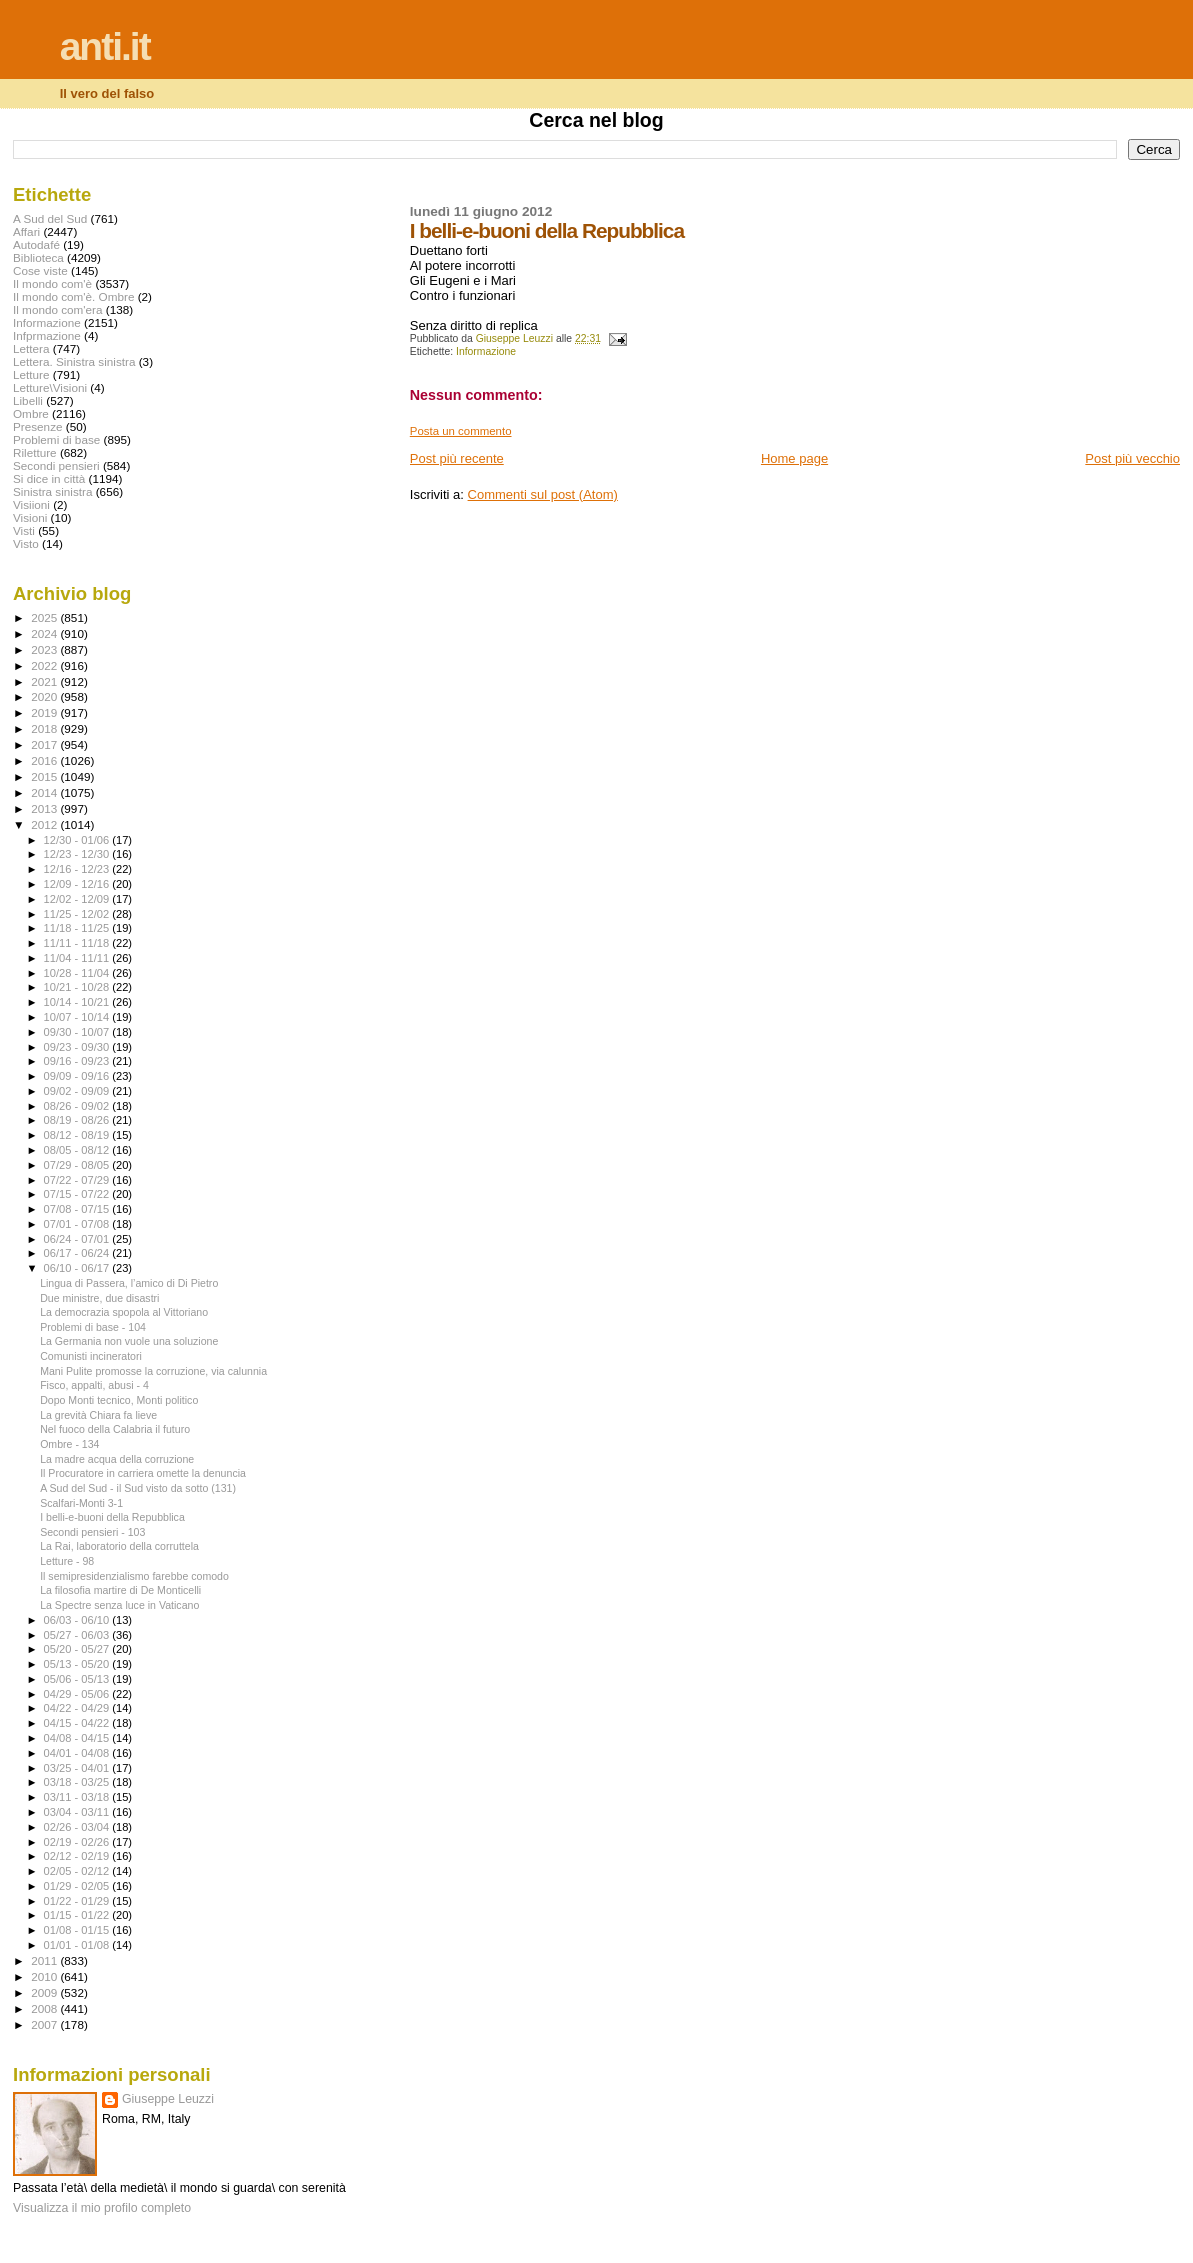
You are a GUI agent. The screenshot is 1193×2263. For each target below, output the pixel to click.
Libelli (28, 400)
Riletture (35, 452)
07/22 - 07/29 (78, 1180)
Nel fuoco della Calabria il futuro (115, 1429)
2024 (45, 633)
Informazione (486, 351)
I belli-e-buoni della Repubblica (112, 1517)
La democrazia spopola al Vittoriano (124, 1312)
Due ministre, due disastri (99, 1298)
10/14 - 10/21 (78, 1002)
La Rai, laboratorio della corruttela (119, 1546)
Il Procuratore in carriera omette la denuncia (143, 1473)
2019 (45, 712)
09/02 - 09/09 (78, 1091)
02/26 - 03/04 (78, 1827)
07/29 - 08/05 (78, 1165)
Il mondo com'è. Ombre (73, 296)
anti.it (105, 46)
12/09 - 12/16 (78, 884)
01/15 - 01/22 (78, 1915)
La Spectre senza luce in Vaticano (119, 1605)
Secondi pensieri (56, 465)
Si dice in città (49, 478)
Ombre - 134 (69, 1444)
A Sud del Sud (50, 218)
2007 (45, 2024)
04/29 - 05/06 (78, 1694)
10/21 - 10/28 (78, 987)
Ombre (31, 413)
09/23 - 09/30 (78, 1047)
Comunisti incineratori (91, 1356)
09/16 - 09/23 (78, 1061)
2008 (45, 2008)
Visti (24, 530)
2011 (45, 1960)
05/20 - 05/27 (78, 1649)
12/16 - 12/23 (78, 869)
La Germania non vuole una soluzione (129, 1341)
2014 (45, 792)
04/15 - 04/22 (78, 1723)
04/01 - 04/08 (78, 1753)
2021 (45, 681)
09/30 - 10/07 (78, 1032)
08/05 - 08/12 (78, 1150)
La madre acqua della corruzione (117, 1459)
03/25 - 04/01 (78, 1768)
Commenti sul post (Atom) (543, 494)
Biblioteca (38, 257)
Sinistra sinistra (52, 491)
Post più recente (457, 458)
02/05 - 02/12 (78, 1871)
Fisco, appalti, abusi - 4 (94, 1385)
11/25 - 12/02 (78, 914)
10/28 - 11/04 (78, 973)
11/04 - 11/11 (78, 958)
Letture (31, 374)
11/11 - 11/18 (78, 943)
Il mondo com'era (58, 309)
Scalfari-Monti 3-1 (81, 1503)
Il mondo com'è (52, 283)
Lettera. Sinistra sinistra (74, 361)
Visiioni (31, 504)
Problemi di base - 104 (93, 1327)
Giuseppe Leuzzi (168, 2099)
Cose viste (40, 270)
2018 (45, 728)
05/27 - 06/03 (78, 1635)
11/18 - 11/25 (78, 928)
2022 (45, 665)
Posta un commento (461, 431)
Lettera (31, 348)
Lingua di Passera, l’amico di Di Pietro (129, 1283)
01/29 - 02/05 (78, 1886)
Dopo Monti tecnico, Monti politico (119, 1400)
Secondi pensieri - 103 (92, 1532)
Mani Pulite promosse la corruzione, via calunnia (153, 1371)
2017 (45, 744)
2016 (45, 760)
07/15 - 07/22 (78, 1194)
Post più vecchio (1132, 458)
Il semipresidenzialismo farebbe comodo (134, 1576)
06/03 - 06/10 (78, 1620)
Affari (26, 231)
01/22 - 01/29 (78, 1901)
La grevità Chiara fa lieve (98, 1415)
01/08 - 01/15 (78, 1930)
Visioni (30, 517)
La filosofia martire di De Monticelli (120, 1590)
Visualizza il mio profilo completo (102, 2208)
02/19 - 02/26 (78, 1842)
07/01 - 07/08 (78, 1224)
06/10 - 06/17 (78, 1268)
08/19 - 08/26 (78, 1120)
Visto (26, 543)
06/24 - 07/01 (78, 1239)
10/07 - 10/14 (78, 1017)
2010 (45, 1976)
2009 (45, 1992)
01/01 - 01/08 (78, 1945)
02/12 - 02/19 (78, 1856)
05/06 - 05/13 (78, 1679)
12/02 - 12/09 (78, 899)
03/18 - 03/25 (78, 1782)
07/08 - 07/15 (78, 1209)
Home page (794, 458)
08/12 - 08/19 (78, 1135)
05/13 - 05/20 (78, 1664)
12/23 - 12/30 (78, 854)
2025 (45, 617)
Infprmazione (47, 335)
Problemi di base (56, 439)
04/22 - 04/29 (78, 1708)
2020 (45, 696)
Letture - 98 (67, 1561)
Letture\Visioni (50, 387)
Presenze (38, 426)
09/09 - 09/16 (78, 1076)
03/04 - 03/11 (78, 1812)
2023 (45, 649)
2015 (45, 776)
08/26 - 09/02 (78, 1106)
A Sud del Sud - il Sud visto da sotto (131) (138, 1488)
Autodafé (36, 244)
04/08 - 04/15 (78, 1738)
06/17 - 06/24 (78, 1253)
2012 (45, 824)
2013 (45, 808)
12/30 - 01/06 (78, 840)
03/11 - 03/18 (78, 1797)
